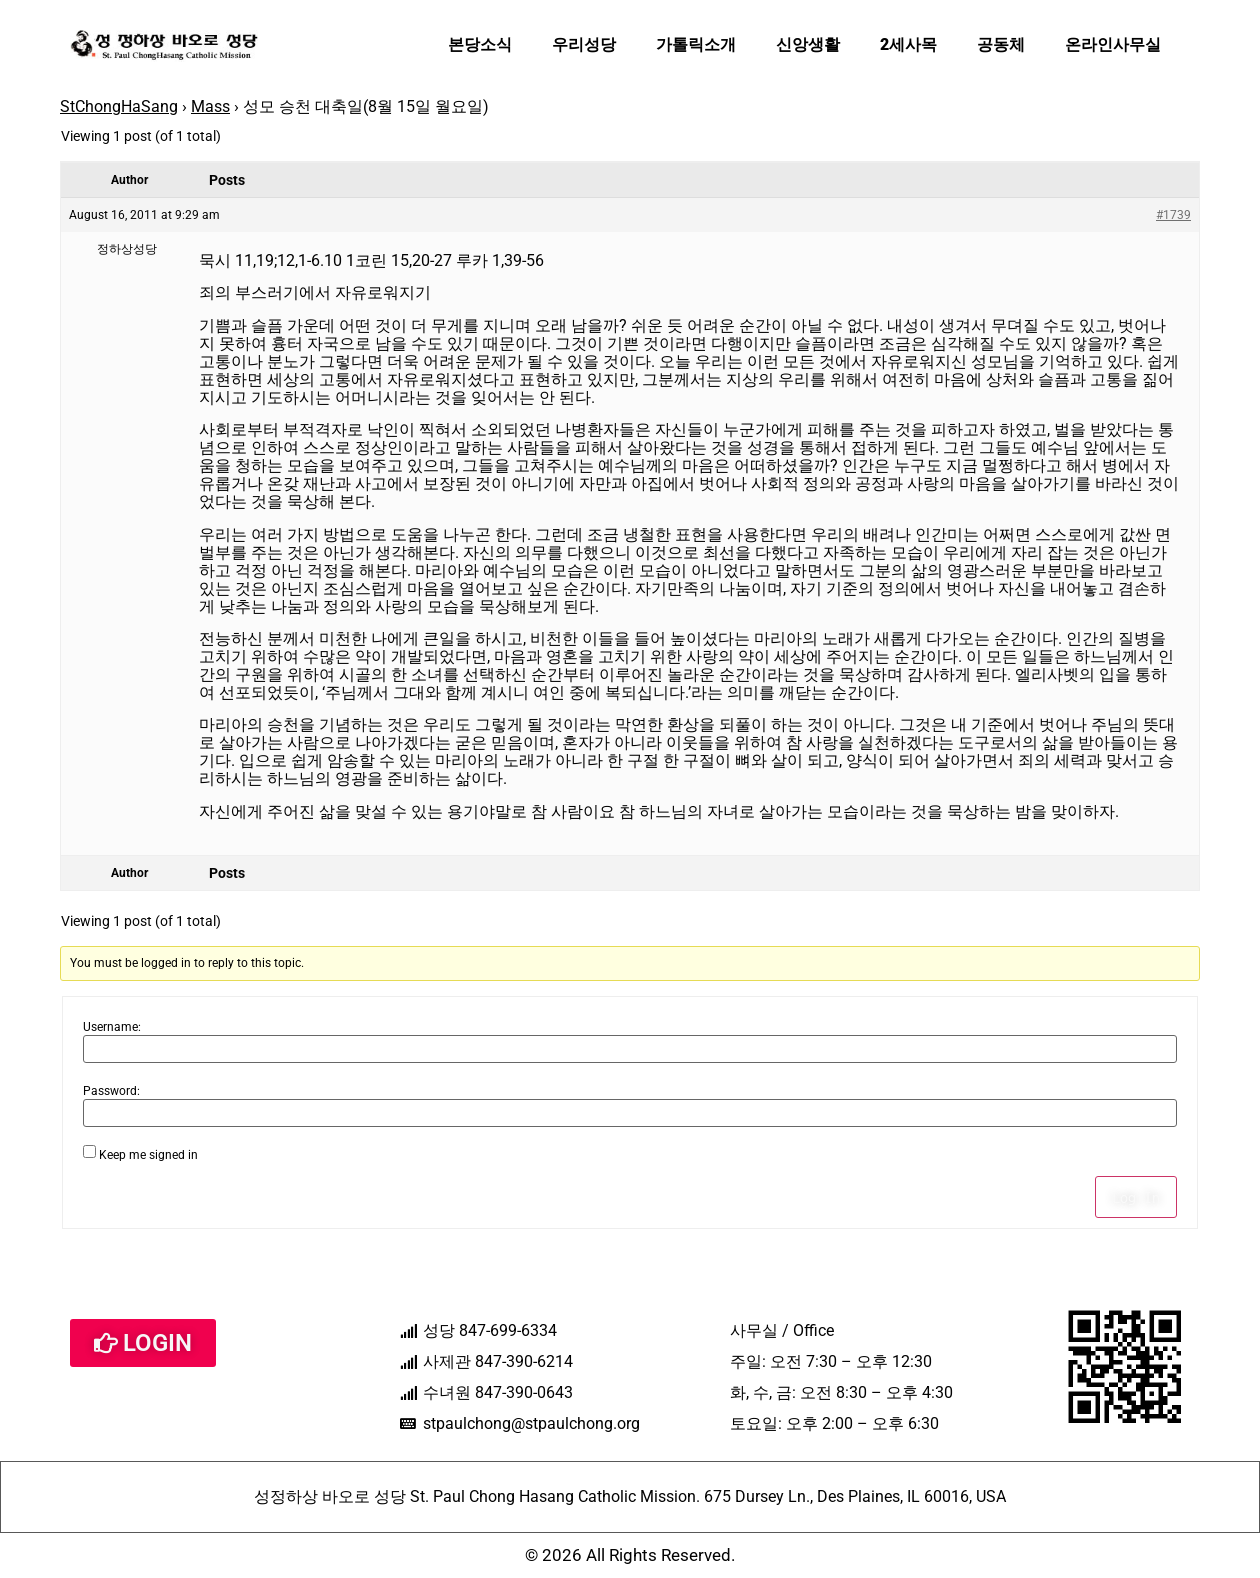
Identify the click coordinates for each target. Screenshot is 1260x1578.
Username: (112, 1027)
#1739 (1173, 215)
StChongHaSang (119, 106)
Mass (210, 106)
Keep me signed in (148, 1155)
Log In (1136, 1197)
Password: (111, 1091)
